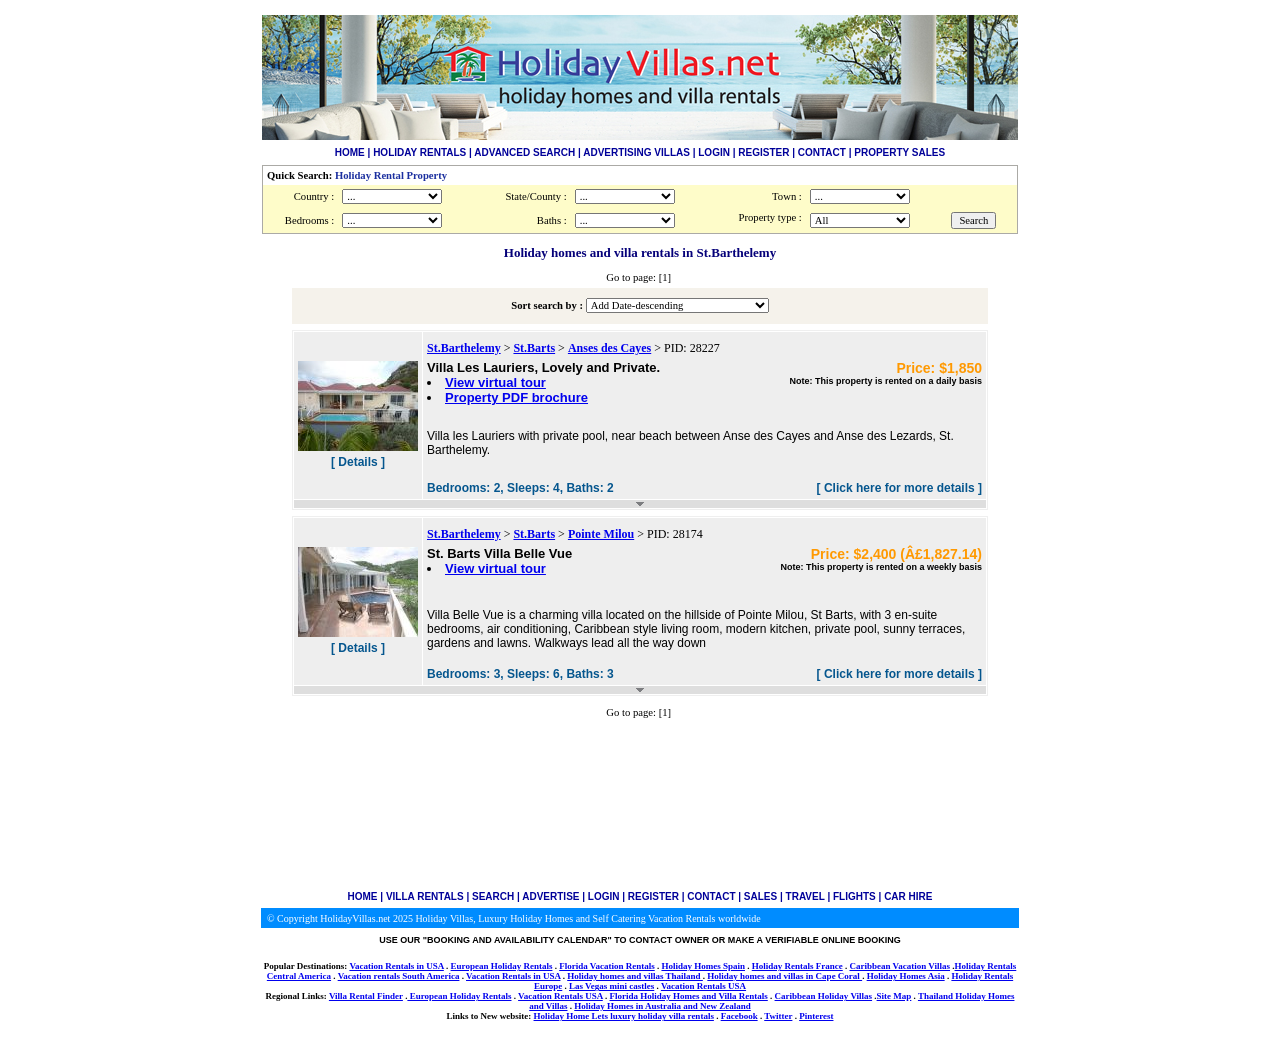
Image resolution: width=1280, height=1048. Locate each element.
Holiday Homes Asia (906, 976)
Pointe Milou (601, 534)
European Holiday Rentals (502, 966)
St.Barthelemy (464, 348)
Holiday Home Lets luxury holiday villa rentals (624, 1016)
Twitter (778, 1016)
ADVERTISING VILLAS (636, 152)
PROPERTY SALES (899, 152)
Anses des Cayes (609, 348)
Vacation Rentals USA (703, 986)
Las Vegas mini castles (611, 986)
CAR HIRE (908, 896)
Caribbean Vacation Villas (899, 966)
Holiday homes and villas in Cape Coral (784, 976)
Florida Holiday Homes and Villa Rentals (689, 996)
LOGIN (714, 152)
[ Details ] (358, 462)
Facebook (739, 1016)
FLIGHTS (854, 896)
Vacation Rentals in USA (396, 966)
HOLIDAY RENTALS (419, 152)
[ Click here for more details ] (899, 488)
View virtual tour (495, 382)
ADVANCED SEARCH (524, 152)
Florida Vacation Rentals (607, 966)
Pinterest (816, 1016)
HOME (350, 152)
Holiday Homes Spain (703, 966)
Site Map (894, 996)
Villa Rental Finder (366, 996)
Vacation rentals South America (399, 976)
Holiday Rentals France (797, 966)
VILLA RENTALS (425, 896)
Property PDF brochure (516, 397)
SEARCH (493, 896)
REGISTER (763, 152)
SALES (760, 896)
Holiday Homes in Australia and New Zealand (662, 1006)
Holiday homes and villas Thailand (635, 976)
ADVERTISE (550, 896)
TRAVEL (805, 896)
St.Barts (534, 348)
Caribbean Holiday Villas (824, 996)
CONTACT (822, 152)
